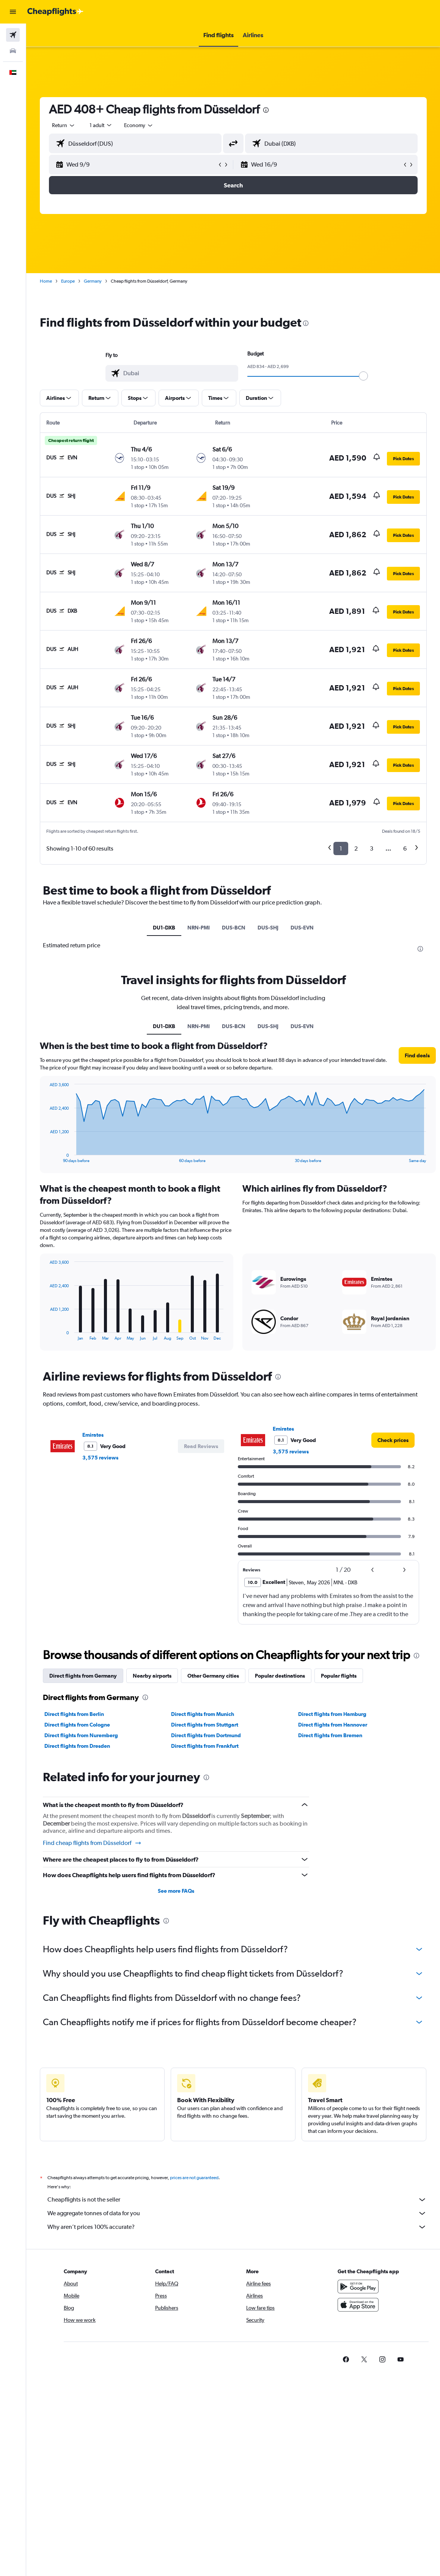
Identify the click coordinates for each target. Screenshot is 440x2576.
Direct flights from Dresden (77, 1746)
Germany (93, 281)
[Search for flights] (13, 34)
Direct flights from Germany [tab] (83, 1676)
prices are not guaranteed (194, 2177)
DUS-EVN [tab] (302, 928)
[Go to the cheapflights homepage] (55, 12)
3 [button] (371, 848)
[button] (13, 11)
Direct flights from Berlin (74, 1714)
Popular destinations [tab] (280, 1676)
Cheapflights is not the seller (237, 2199)
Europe (68, 281)
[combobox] (139, 125)
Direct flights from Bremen (330, 1735)
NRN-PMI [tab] (198, 928)
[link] (393, 1440)
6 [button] (405, 848)
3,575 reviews (100, 1458)
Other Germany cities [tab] (213, 1676)
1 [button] (340, 848)
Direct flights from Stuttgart (204, 1725)
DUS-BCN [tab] (233, 928)
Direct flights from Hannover (332, 1725)
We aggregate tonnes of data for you (237, 2213)
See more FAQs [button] (176, 1891)
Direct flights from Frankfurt (205, 1746)
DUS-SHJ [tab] (268, 928)
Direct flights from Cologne (77, 1725)
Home (46, 281)
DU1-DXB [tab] (164, 928)
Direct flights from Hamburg (332, 1714)
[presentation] (265, 110)
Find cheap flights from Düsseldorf (92, 1843)
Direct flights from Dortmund (206, 1735)
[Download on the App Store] (358, 2305)
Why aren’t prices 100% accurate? (237, 2227)
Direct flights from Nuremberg (81, 1735)
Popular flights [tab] (339, 1676)
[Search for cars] (13, 50)
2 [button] (356, 848)
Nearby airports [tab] (152, 1676)
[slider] (363, 376)
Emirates (93, 1435)
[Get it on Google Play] (358, 2286)
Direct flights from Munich (202, 1714)
